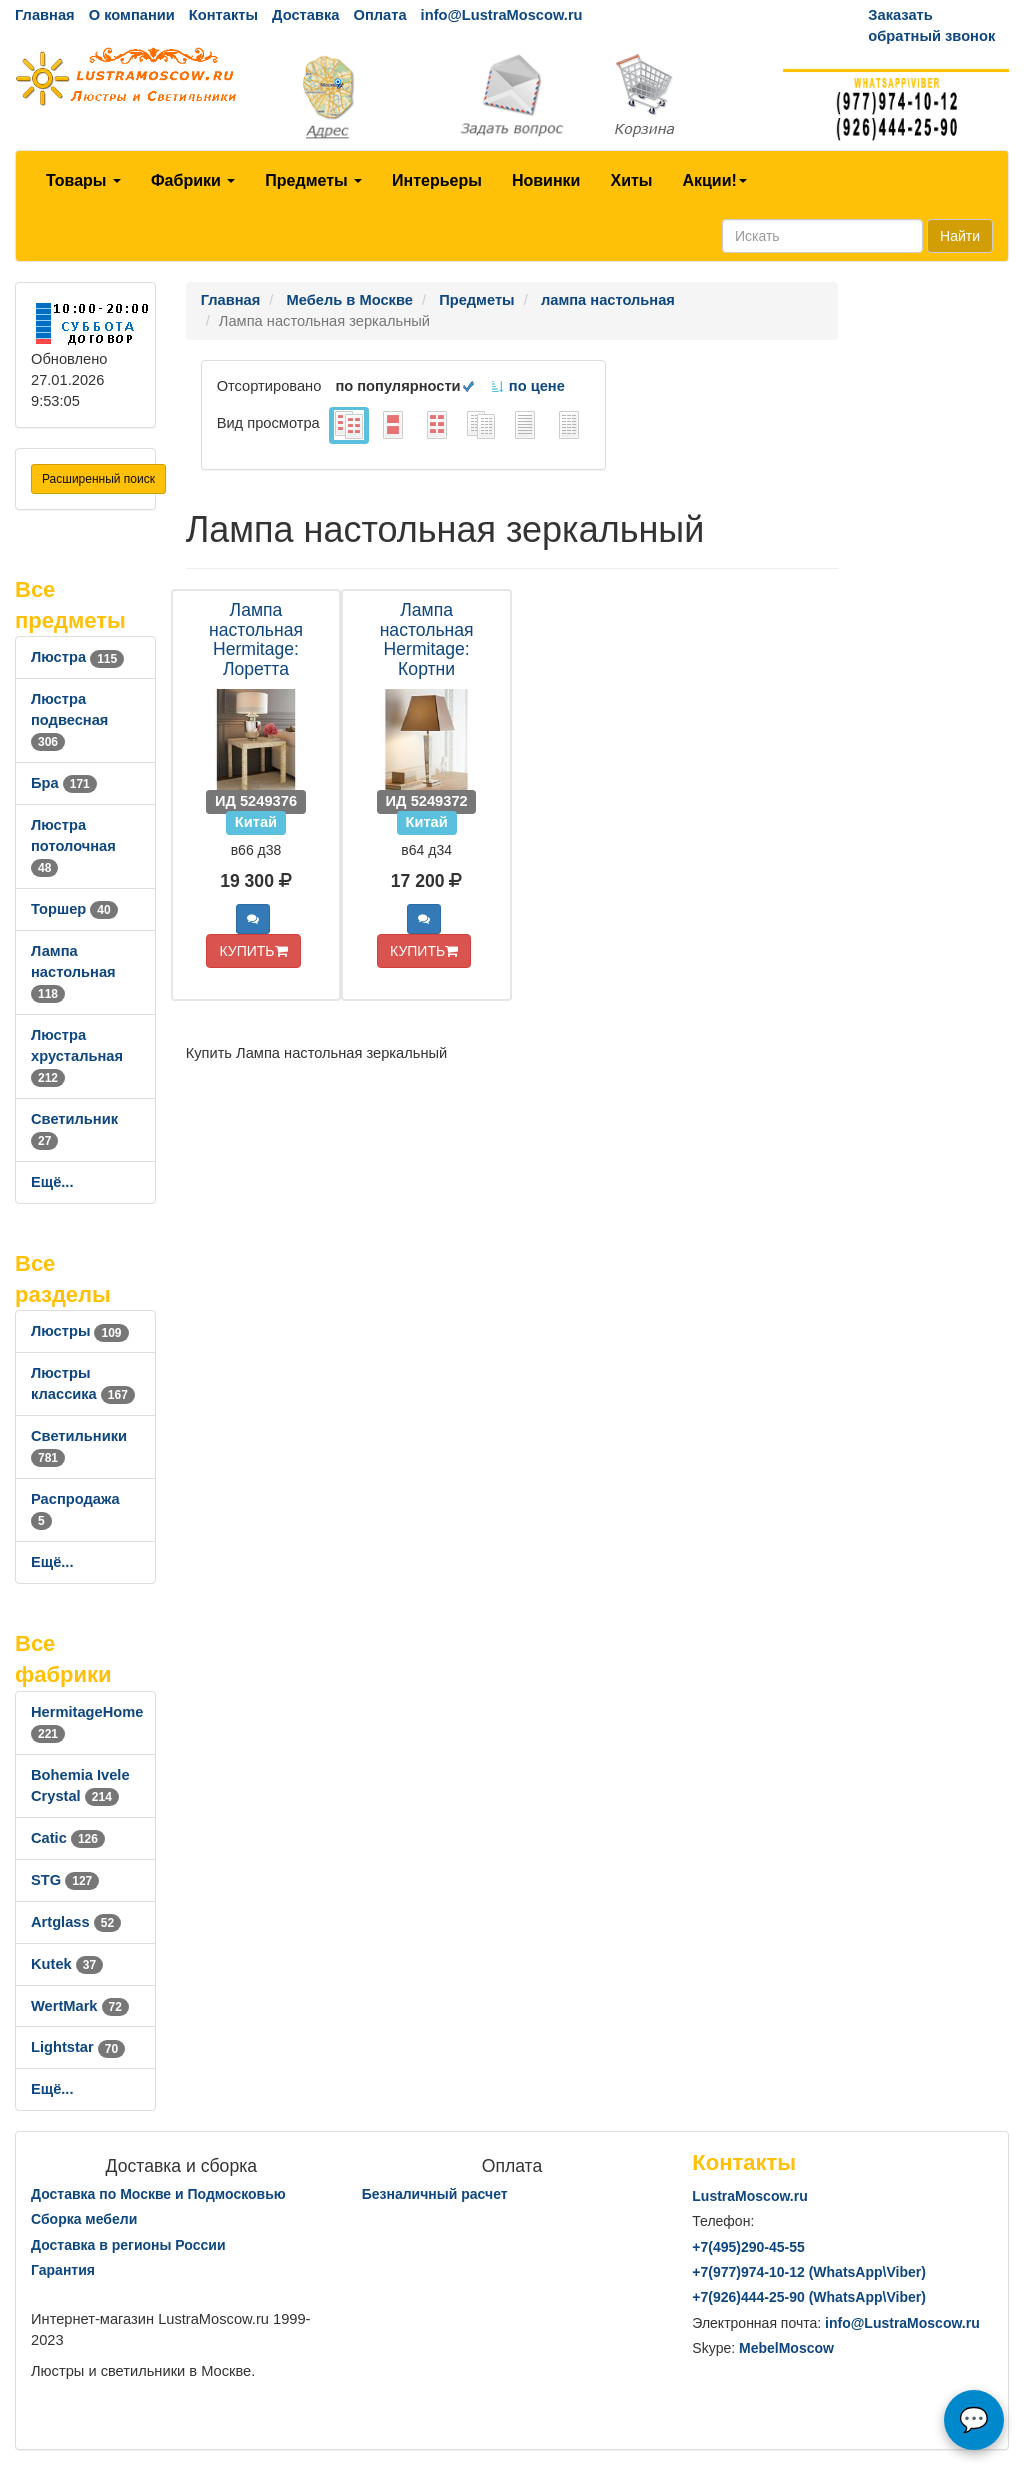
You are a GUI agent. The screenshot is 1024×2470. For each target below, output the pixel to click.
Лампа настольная (73, 972)
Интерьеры (437, 180)
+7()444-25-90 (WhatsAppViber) (809, 2297)
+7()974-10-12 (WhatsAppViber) (809, 2272)
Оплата (379, 15)
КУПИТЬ (253, 951)
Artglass (76, 1922)
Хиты (631, 180)
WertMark (80, 2006)
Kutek (67, 1964)
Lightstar (78, 2047)
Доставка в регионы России (128, 2245)
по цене (527, 386)
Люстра (77, 657)
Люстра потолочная (73, 846)
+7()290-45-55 (748, 2247)
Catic (68, 1838)
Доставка (305, 15)
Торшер (74, 909)
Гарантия (63, 2270)
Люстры (80, 1331)
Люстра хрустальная (77, 1056)
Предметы (313, 180)
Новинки (546, 180)
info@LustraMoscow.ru (502, 15)
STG (65, 1880)
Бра (64, 783)
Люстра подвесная (69, 720)
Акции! (714, 180)
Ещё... (52, 1182)
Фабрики (193, 180)
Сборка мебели (84, 2219)
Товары (83, 180)
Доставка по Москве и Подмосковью (158, 2194)
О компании (132, 15)
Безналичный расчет (435, 2194)
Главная (45, 15)
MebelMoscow (786, 2348)
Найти (960, 236)
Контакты (223, 15)
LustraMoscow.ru (749, 2196)
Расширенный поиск (98, 479)
